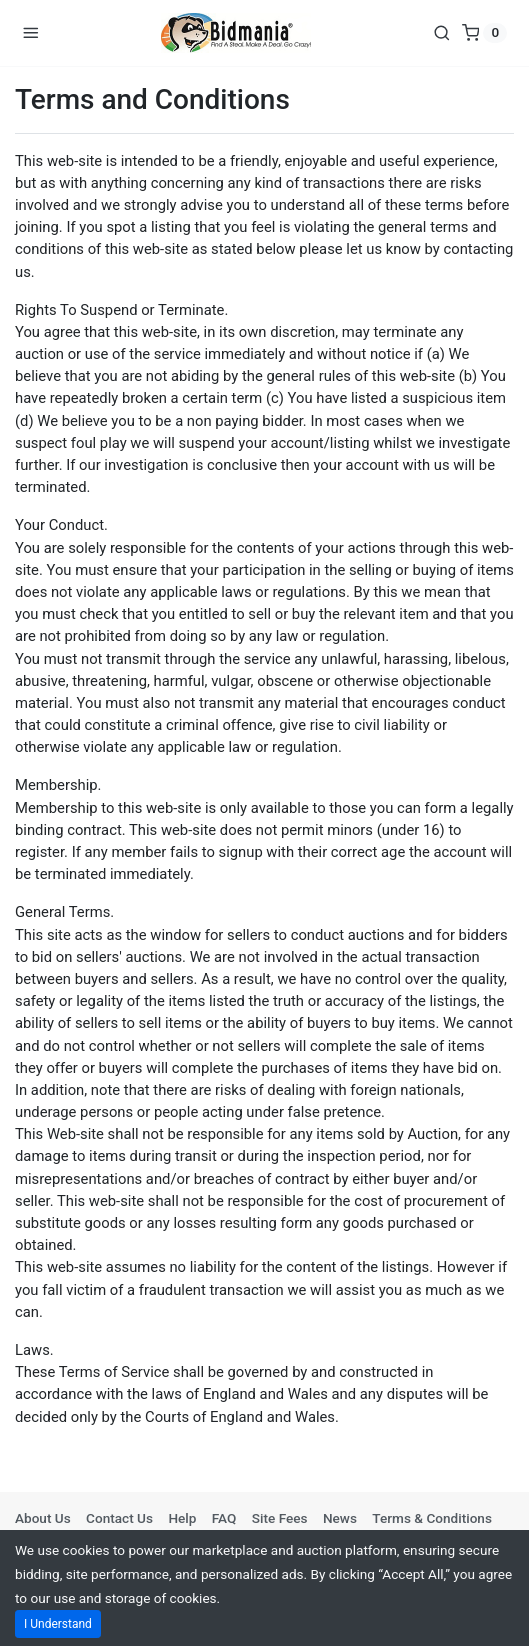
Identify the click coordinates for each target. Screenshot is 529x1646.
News (340, 1518)
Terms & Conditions (432, 1518)
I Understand (58, 1624)
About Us (43, 1518)
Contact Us (119, 1518)
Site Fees (280, 1518)
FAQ (224, 1518)
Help (182, 1518)
